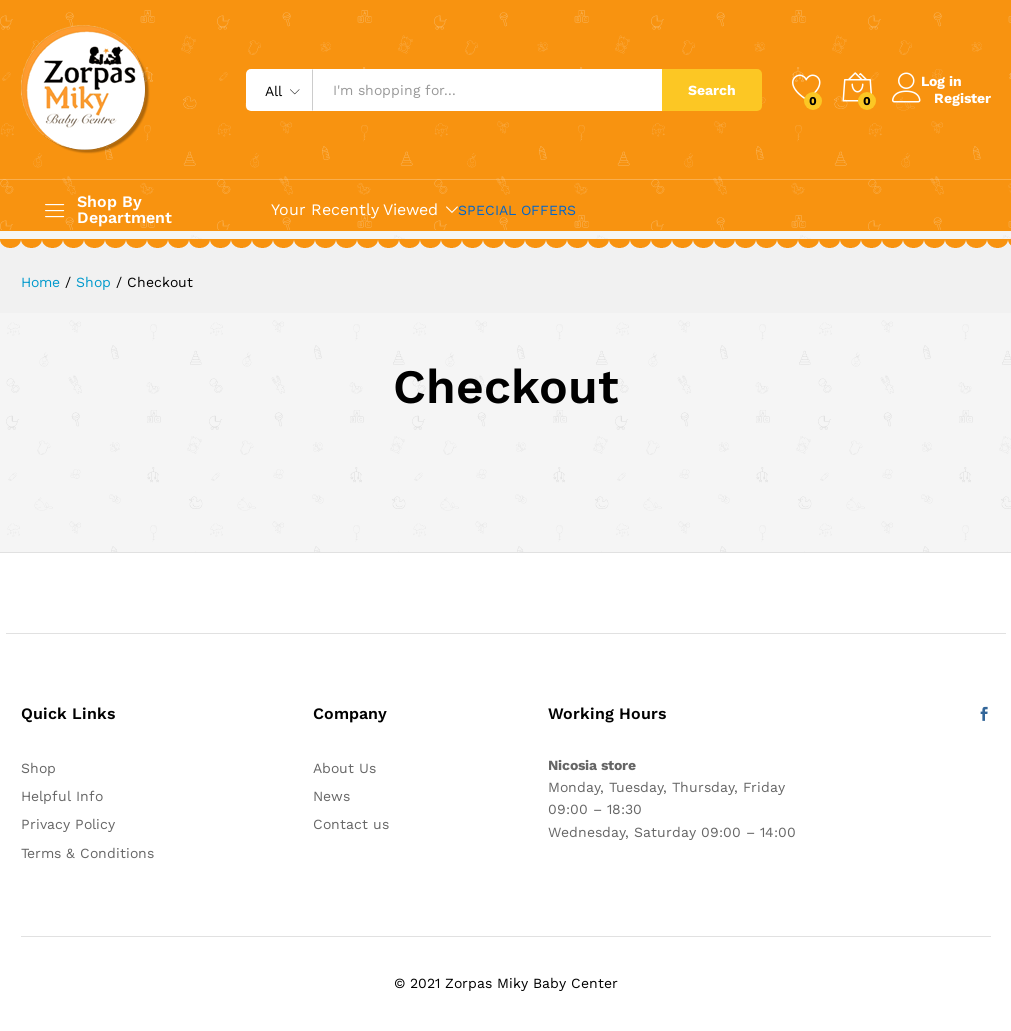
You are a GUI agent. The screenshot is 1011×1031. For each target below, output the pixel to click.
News (331, 796)
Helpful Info (62, 796)
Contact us (351, 824)
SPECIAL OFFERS (517, 210)
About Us (344, 768)
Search (712, 90)
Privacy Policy (68, 824)
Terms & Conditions (87, 853)
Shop (38, 768)
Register (962, 97)
